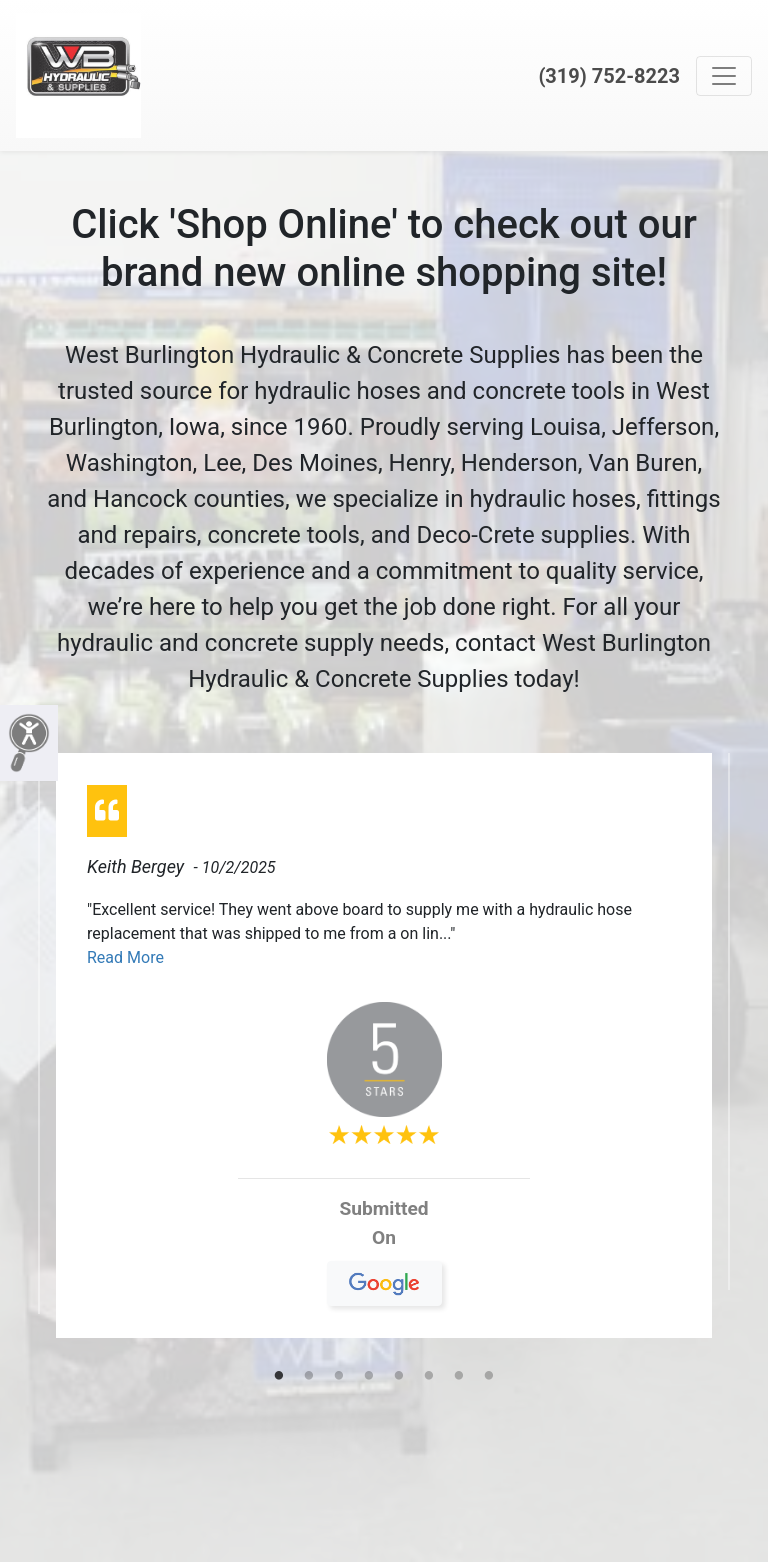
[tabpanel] (384, 1053)
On (384, 1245)
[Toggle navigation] (724, 76)
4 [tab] (369, 1377)
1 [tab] (279, 1377)
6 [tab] (429, 1377)
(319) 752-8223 (609, 76)
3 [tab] (339, 1377)
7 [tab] (459, 1377)
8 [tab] (489, 1377)
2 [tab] (309, 1377)
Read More (125, 957)
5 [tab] (399, 1377)
